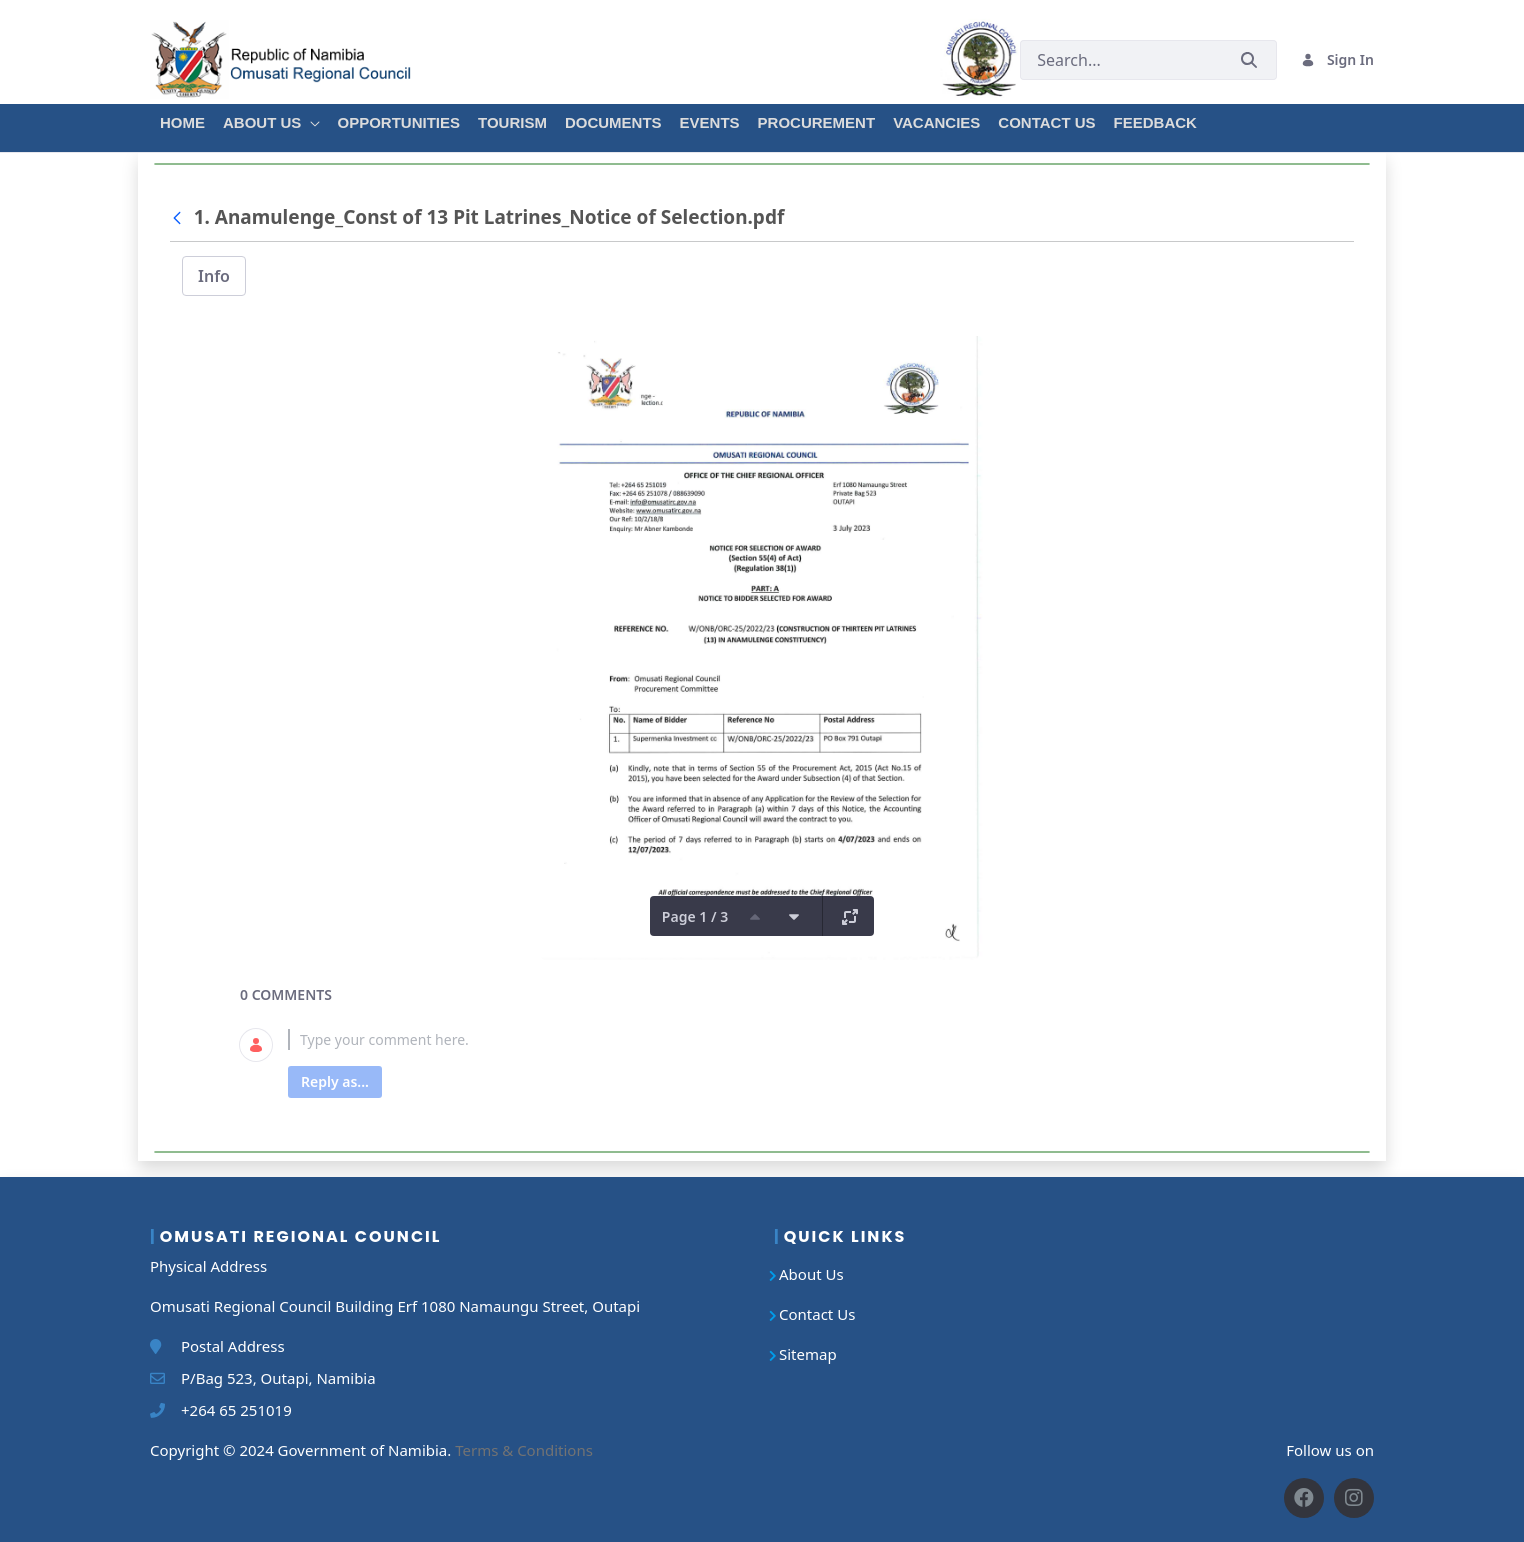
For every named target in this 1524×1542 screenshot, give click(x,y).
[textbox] (786, 1039)
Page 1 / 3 (695, 916)
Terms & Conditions (524, 1450)
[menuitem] (181, 120)
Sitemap (808, 1354)
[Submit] (1249, 59)
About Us (811, 1274)
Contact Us (817, 1314)
